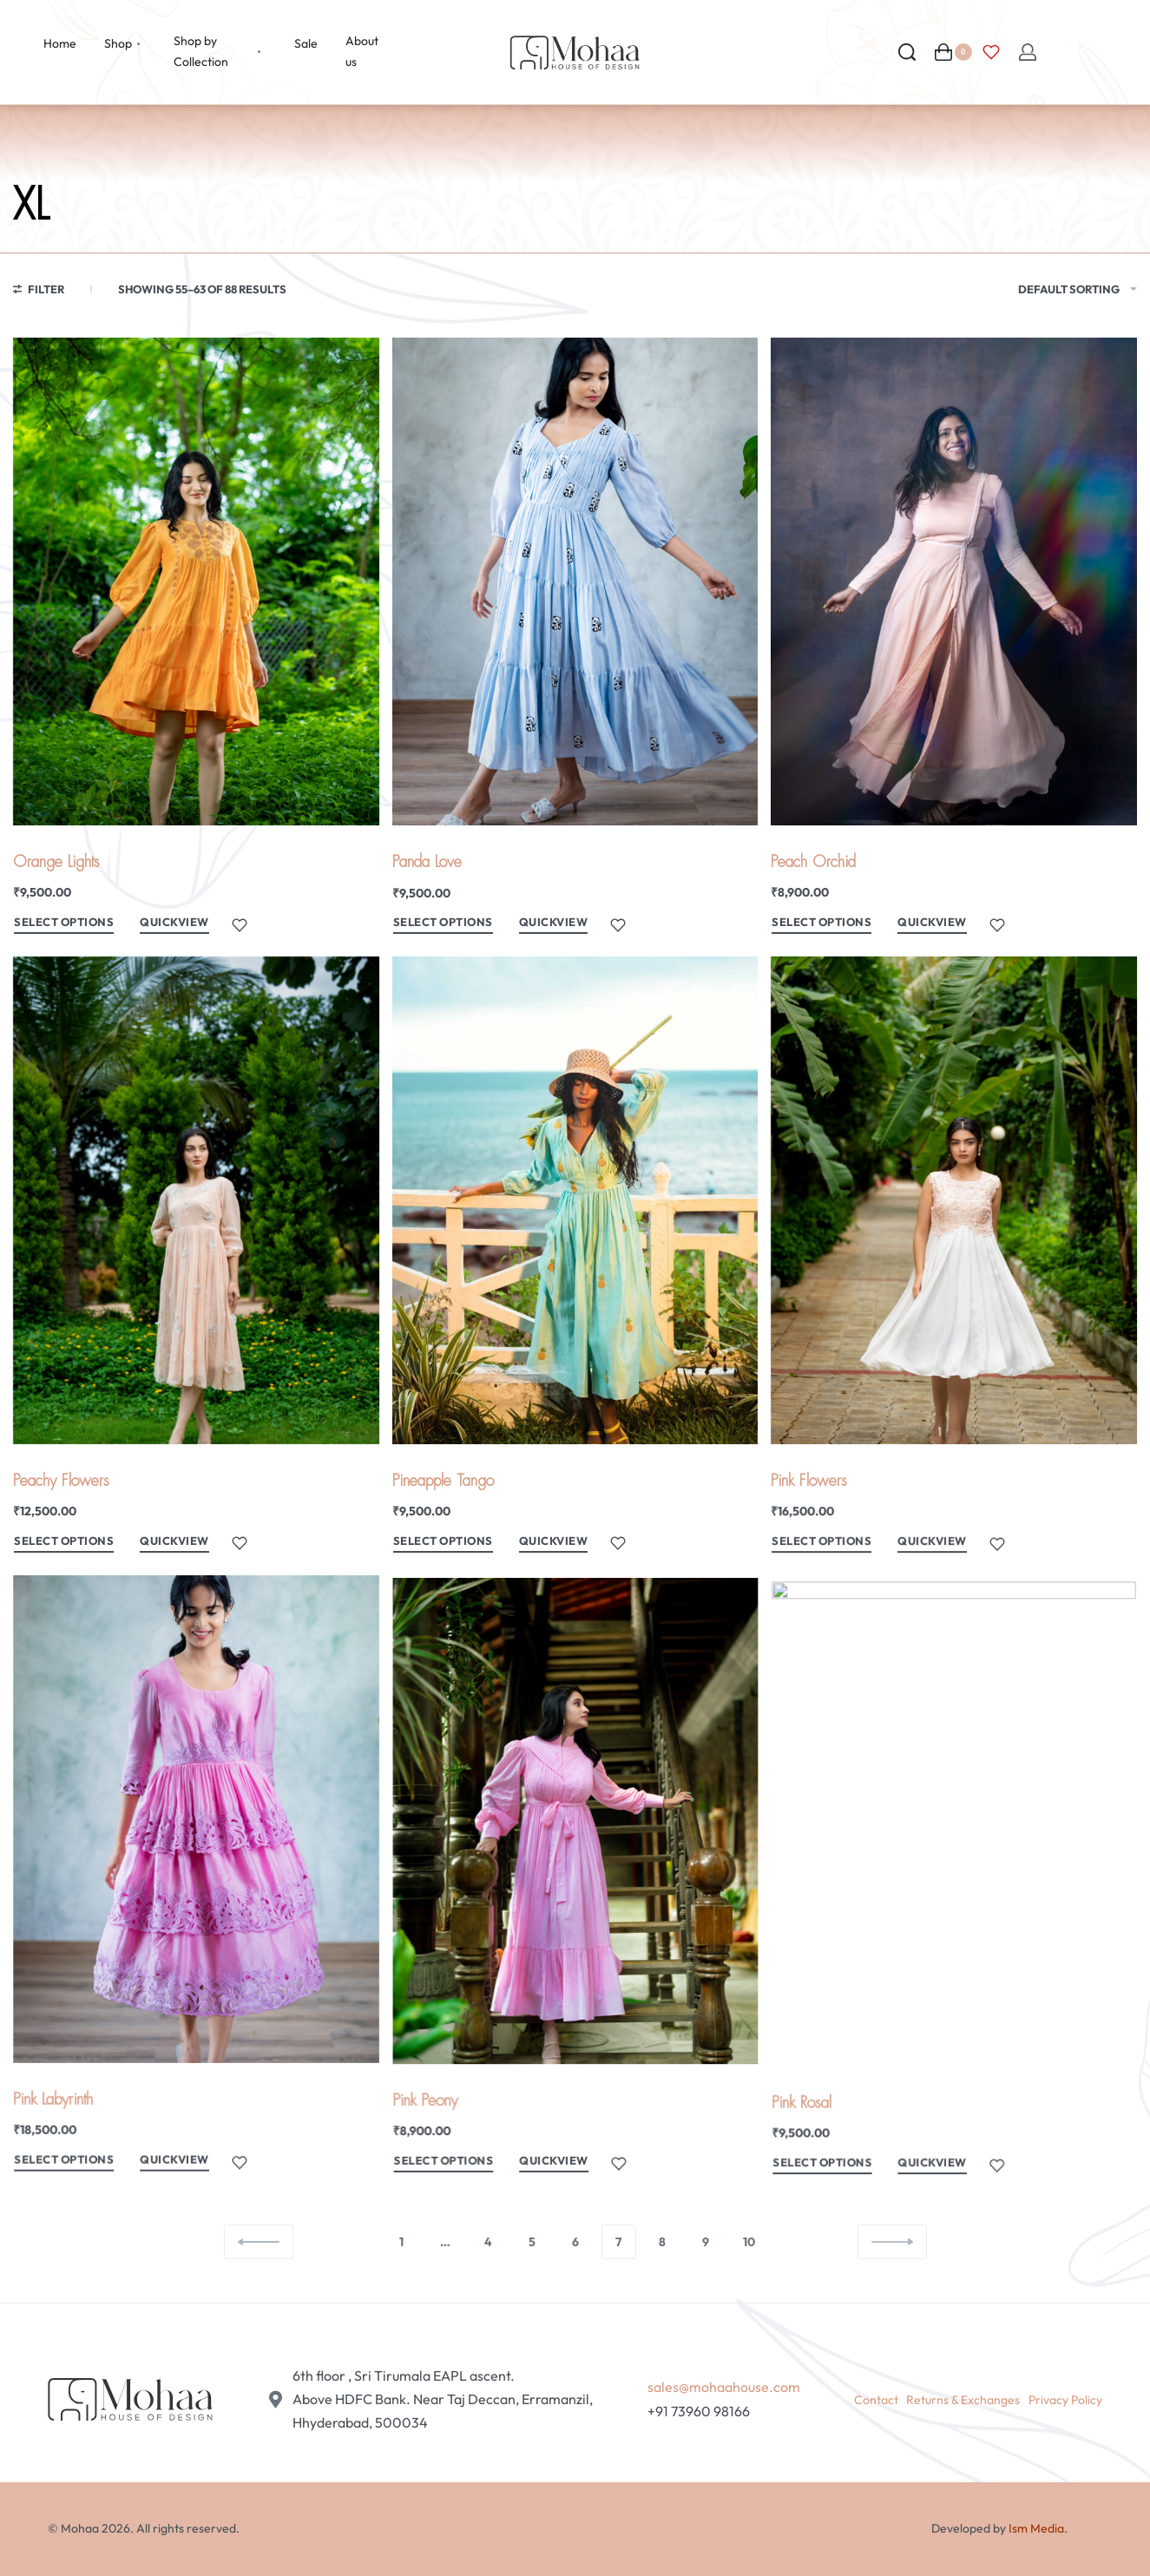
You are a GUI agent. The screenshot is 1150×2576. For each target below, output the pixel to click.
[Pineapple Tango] (575, 1218)
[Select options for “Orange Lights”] (64, 925)
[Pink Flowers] (954, 1231)
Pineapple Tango (446, 1493)
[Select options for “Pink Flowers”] (826, 1563)
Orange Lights (56, 861)
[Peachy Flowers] (196, 1210)
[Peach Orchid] (954, 581)
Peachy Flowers (62, 1487)
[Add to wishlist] (239, 925)
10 (749, 2242)
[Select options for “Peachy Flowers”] (65, 1549)
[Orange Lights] (196, 581)
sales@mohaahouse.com (723, 2386)
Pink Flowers (814, 1502)
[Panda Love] (575, 581)
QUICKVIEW (174, 922)
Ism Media (1036, 2528)
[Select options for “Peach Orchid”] (821, 925)
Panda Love (427, 861)
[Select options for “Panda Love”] (443, 925)
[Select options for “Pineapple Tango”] (446, 1554)
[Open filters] (38, 291)
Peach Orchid (813, 861)
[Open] (991, 52)
